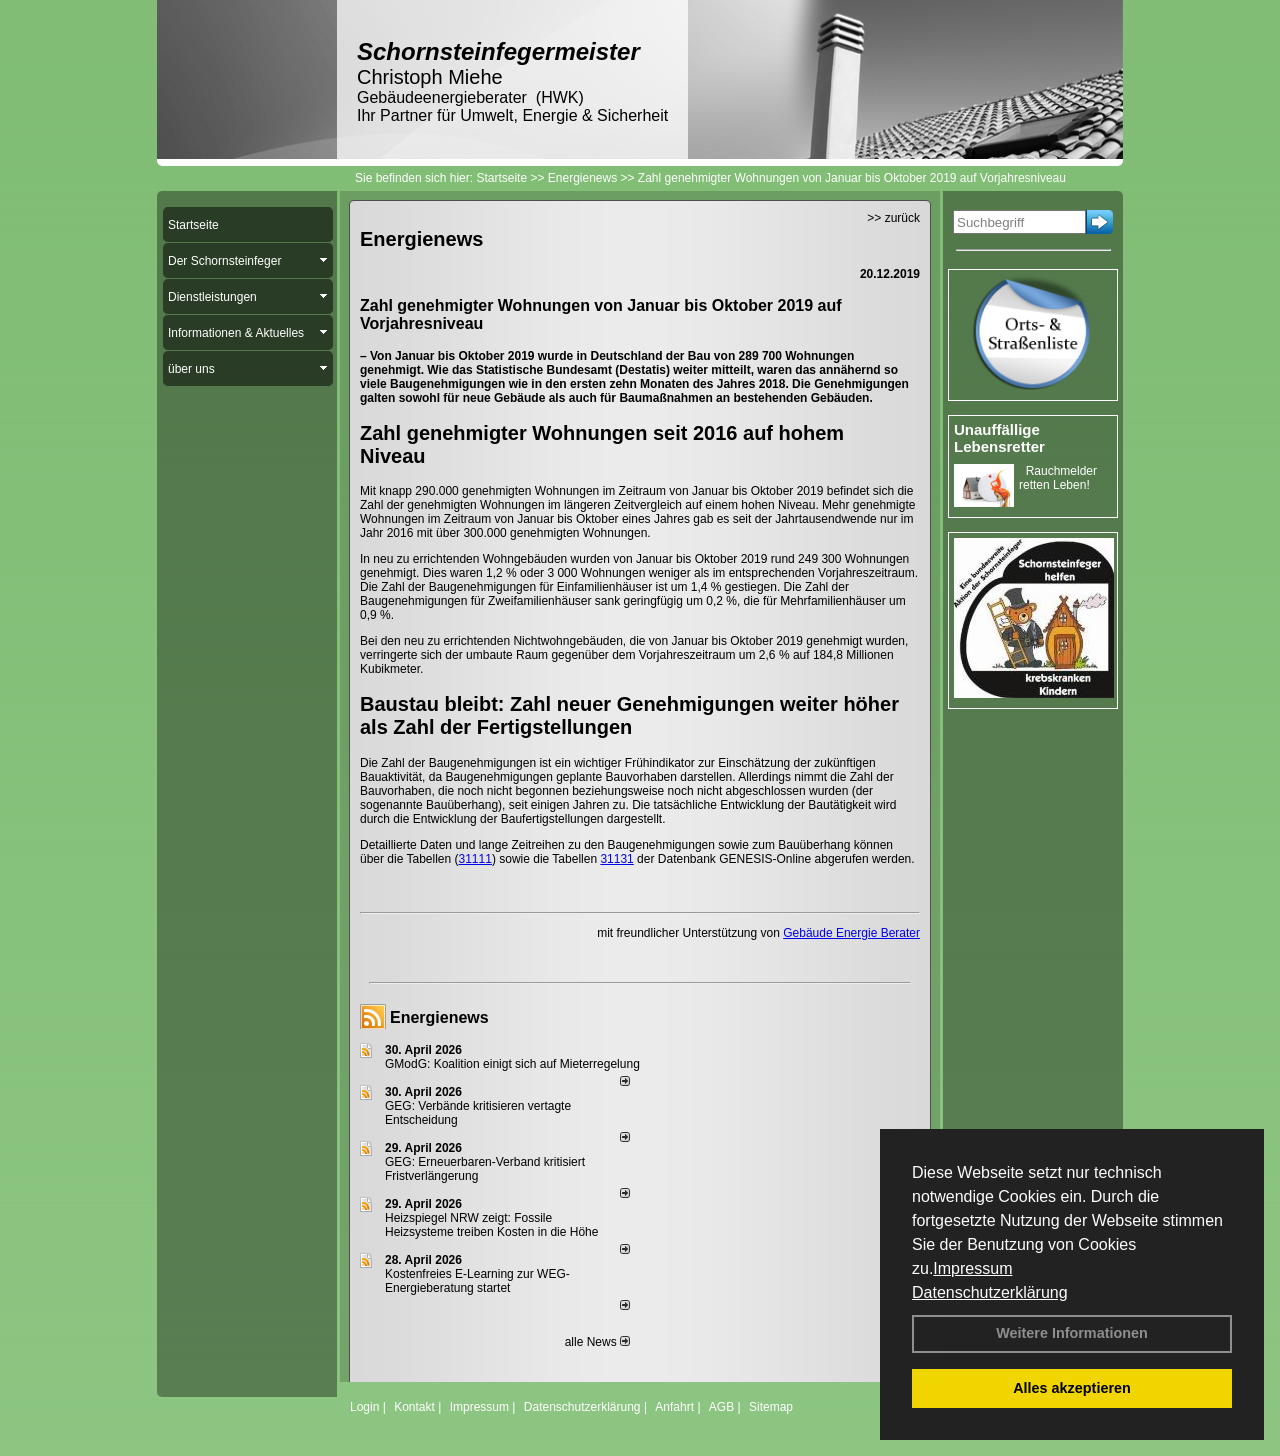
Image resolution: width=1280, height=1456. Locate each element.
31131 (616, 859)
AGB (721, 1407)
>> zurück (893, 218)
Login (364, 1407)
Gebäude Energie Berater (851, 933)
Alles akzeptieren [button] (1072, 1388)
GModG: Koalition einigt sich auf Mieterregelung (512, 1064)
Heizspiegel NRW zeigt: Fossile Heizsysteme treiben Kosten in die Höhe (491, 1225)
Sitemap (771, 1407)
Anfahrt (674, 1407)
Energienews (439, 1017)
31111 (475, 859)
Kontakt (414, 1407)
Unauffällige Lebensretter (999, 438)
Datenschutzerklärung (990, 1292)
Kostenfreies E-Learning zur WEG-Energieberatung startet (477, 1281)
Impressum (972, 1268)
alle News (597, 1342)
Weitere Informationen (1072, 1333)
